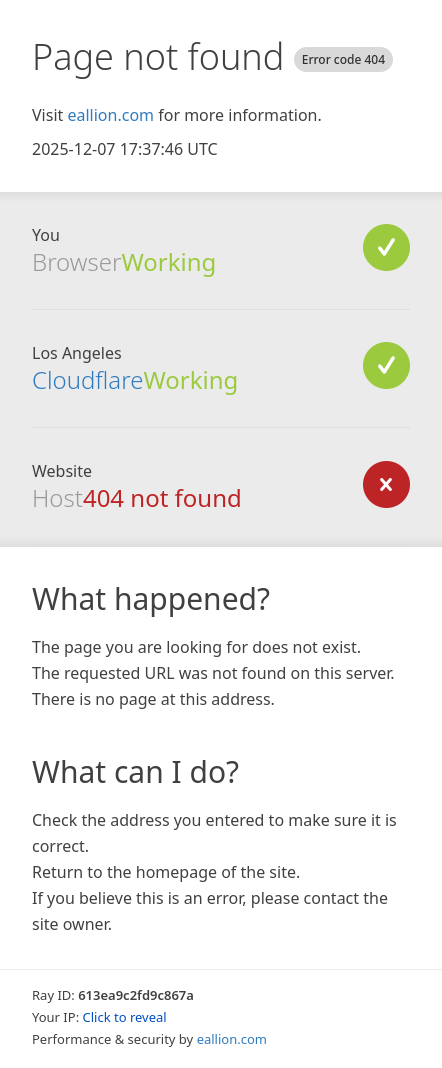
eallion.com (110, 115)
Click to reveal (125, 1017)
